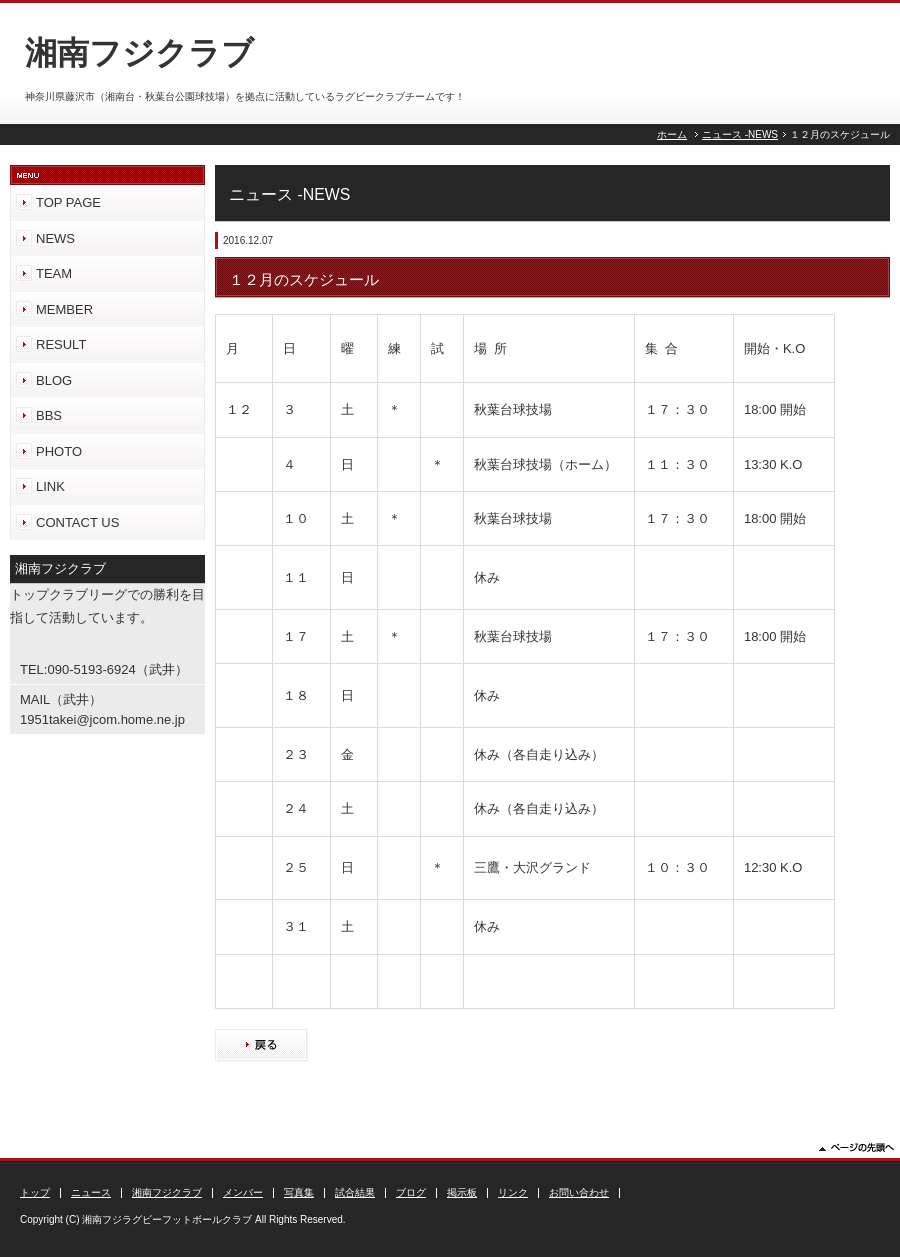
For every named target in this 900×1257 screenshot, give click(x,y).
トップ (35, 1192)
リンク (513, 1192)
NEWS (55, 238)
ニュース (91, 1192)
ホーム (672, 134)
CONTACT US (77, 522)
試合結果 (355, 1192)
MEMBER (64, 309)
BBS (49, 415)
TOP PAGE (68, 202)
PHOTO (59, 451)
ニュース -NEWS (740, 134)
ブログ (411, 1192)
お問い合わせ (579, 1192)
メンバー (243, 1192)
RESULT (61, 344)
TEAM (54, 273)
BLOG (54, 380)
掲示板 (462, 1192)
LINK (50, 486)
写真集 (299, 1192)
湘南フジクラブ (167, 1192)
